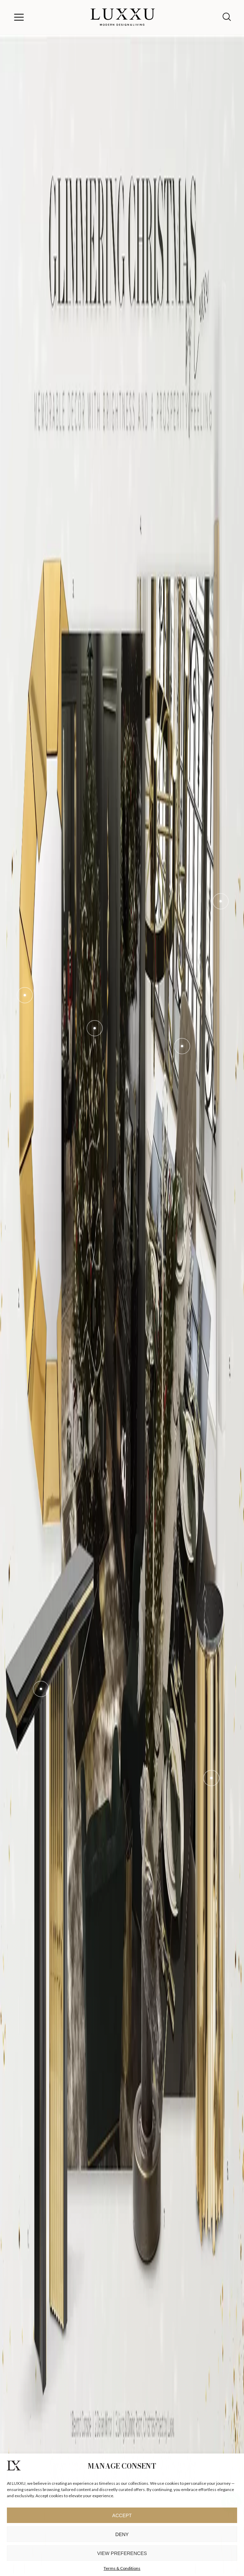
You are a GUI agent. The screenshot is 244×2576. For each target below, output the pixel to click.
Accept (122, 2515)
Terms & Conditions (122, 2568)
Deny (122, 2534)
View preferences (122, 2553)
